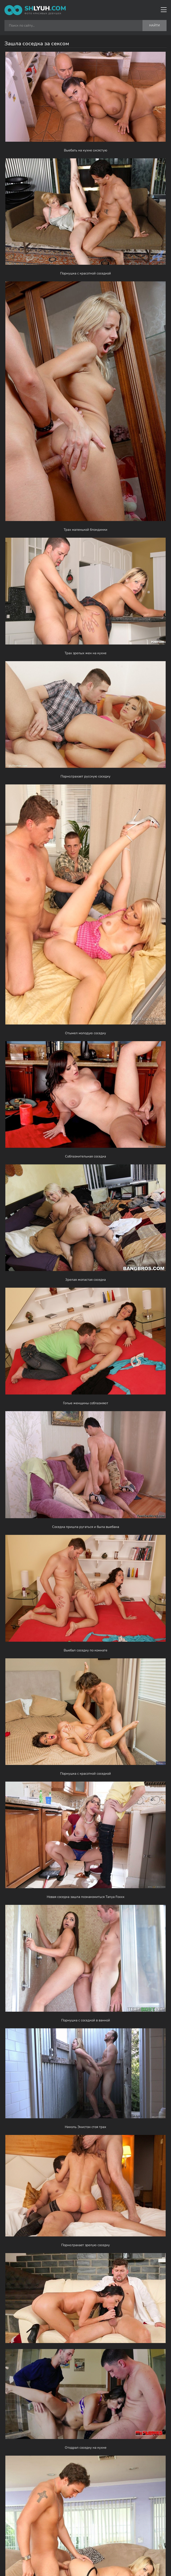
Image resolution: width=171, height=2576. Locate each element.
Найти (154, 26)
